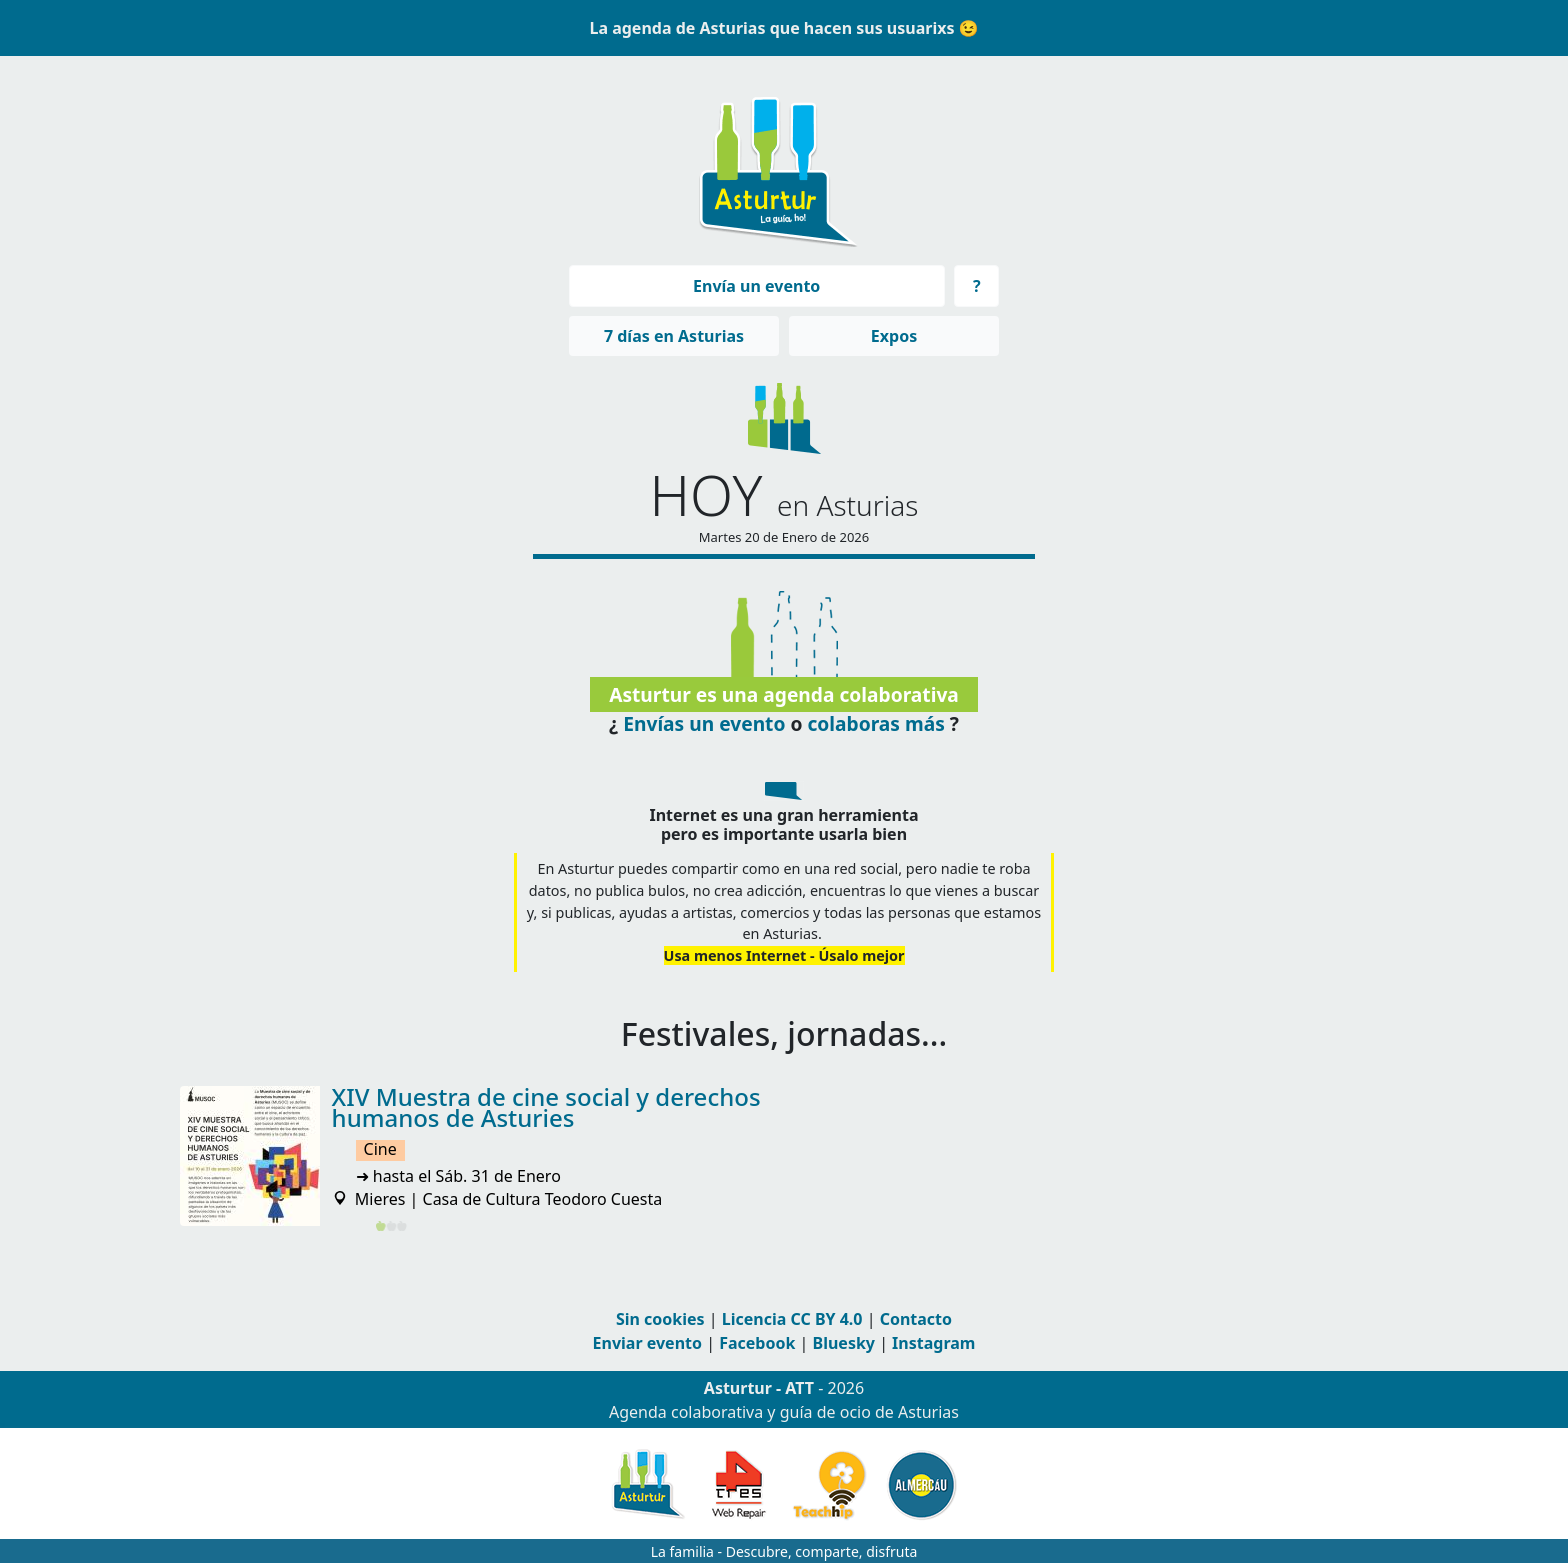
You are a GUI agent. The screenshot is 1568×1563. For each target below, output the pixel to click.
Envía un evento (756, 286)
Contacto (916, 1319)
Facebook (757, 1343)
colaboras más (875, 722)
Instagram (933, 1343)
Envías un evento (704, 722)
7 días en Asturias (674, 336)
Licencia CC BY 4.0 (792, 1319)
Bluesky (844, 1343)
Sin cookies (660, 1319)
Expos (894, 336)
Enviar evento (647, 1343)
